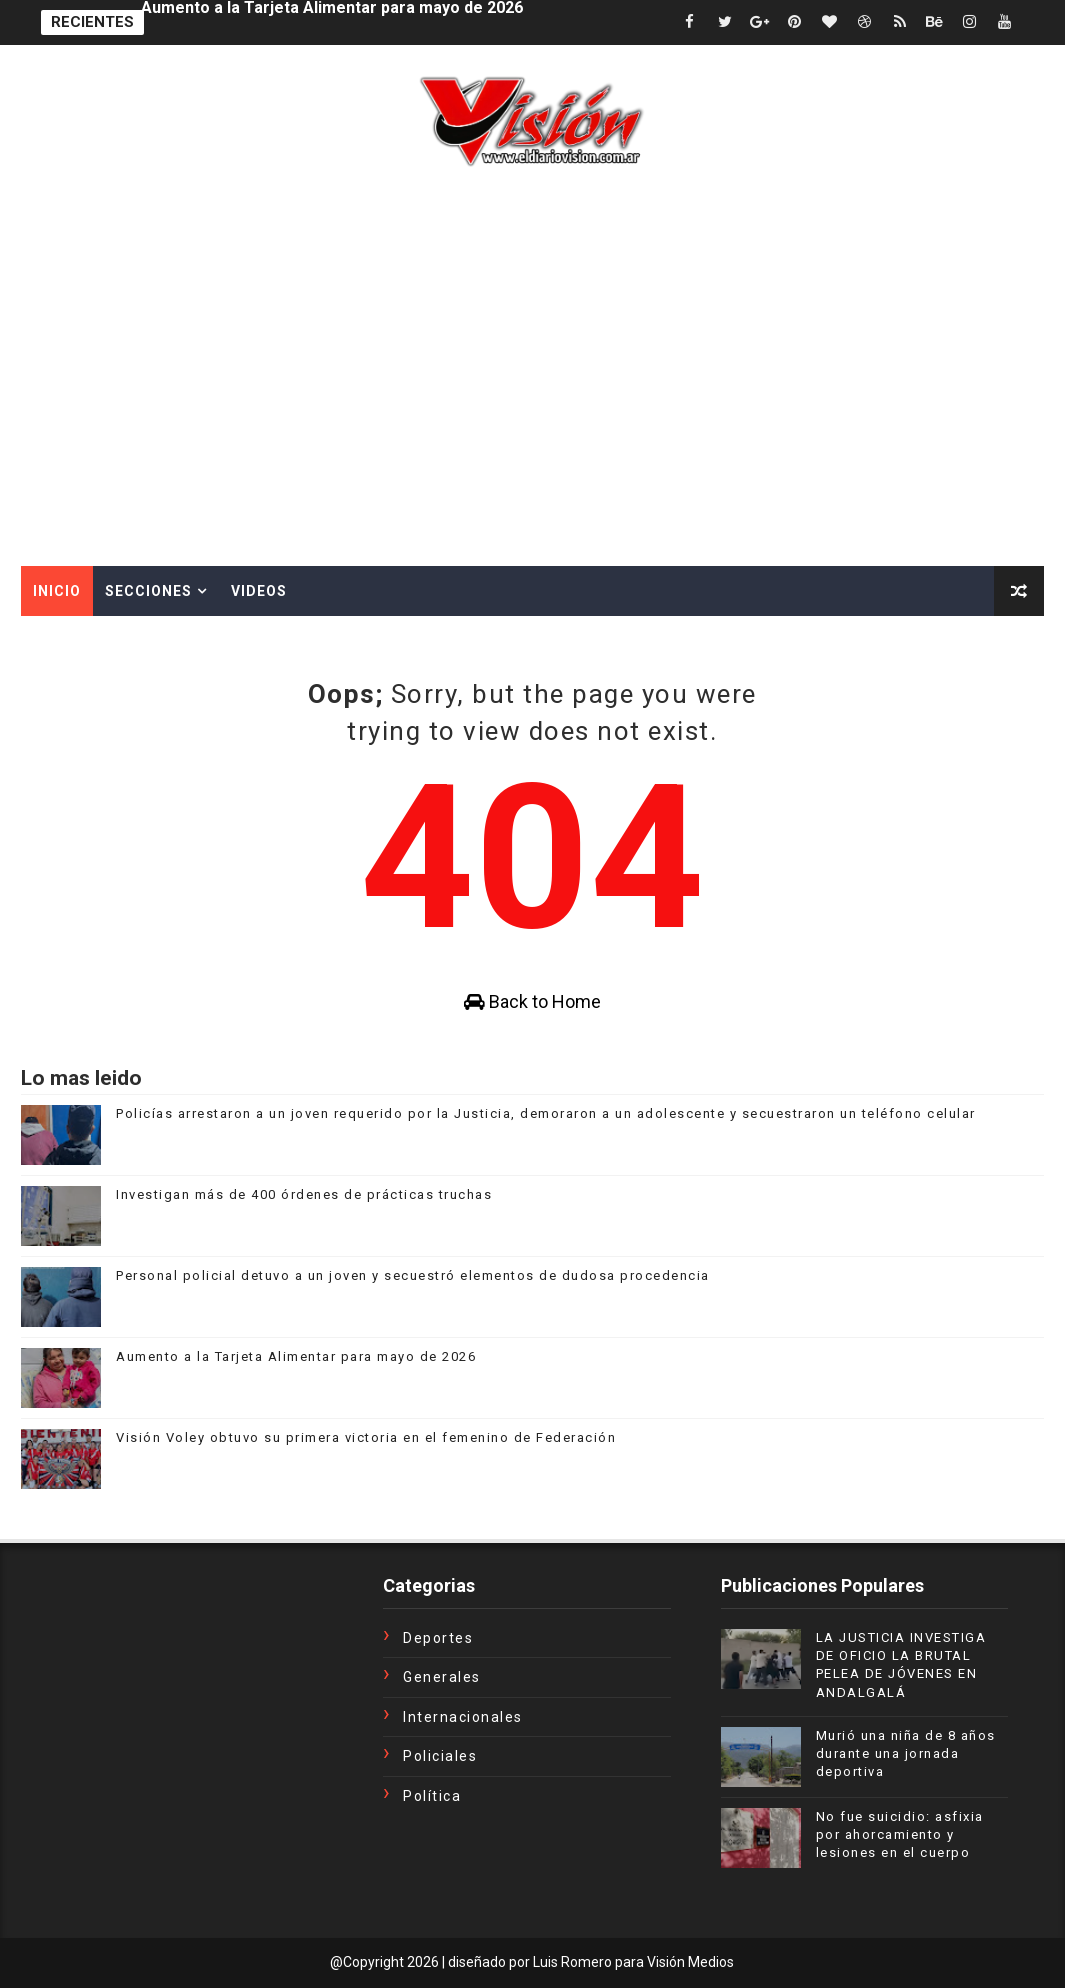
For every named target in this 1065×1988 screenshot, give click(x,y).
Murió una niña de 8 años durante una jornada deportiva (906, 1753)
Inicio (57, 591)
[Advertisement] (532, 416)
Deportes (438, 1638)
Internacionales (463, 1717)
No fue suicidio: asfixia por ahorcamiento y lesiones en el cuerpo (900, 1834)
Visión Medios (690, 1962)
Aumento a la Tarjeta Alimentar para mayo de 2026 (332, 22)
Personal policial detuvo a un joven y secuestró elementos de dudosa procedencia (413, 1275)
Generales (442, 1677)
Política (432, 1796)
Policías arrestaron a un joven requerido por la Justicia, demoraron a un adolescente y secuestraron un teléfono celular (546, 1113)
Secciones (148, 591)
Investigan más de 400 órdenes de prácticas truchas (304, 1194)
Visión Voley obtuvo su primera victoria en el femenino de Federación (366, 1437)
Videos (259, 591)
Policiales (440, 1756)
